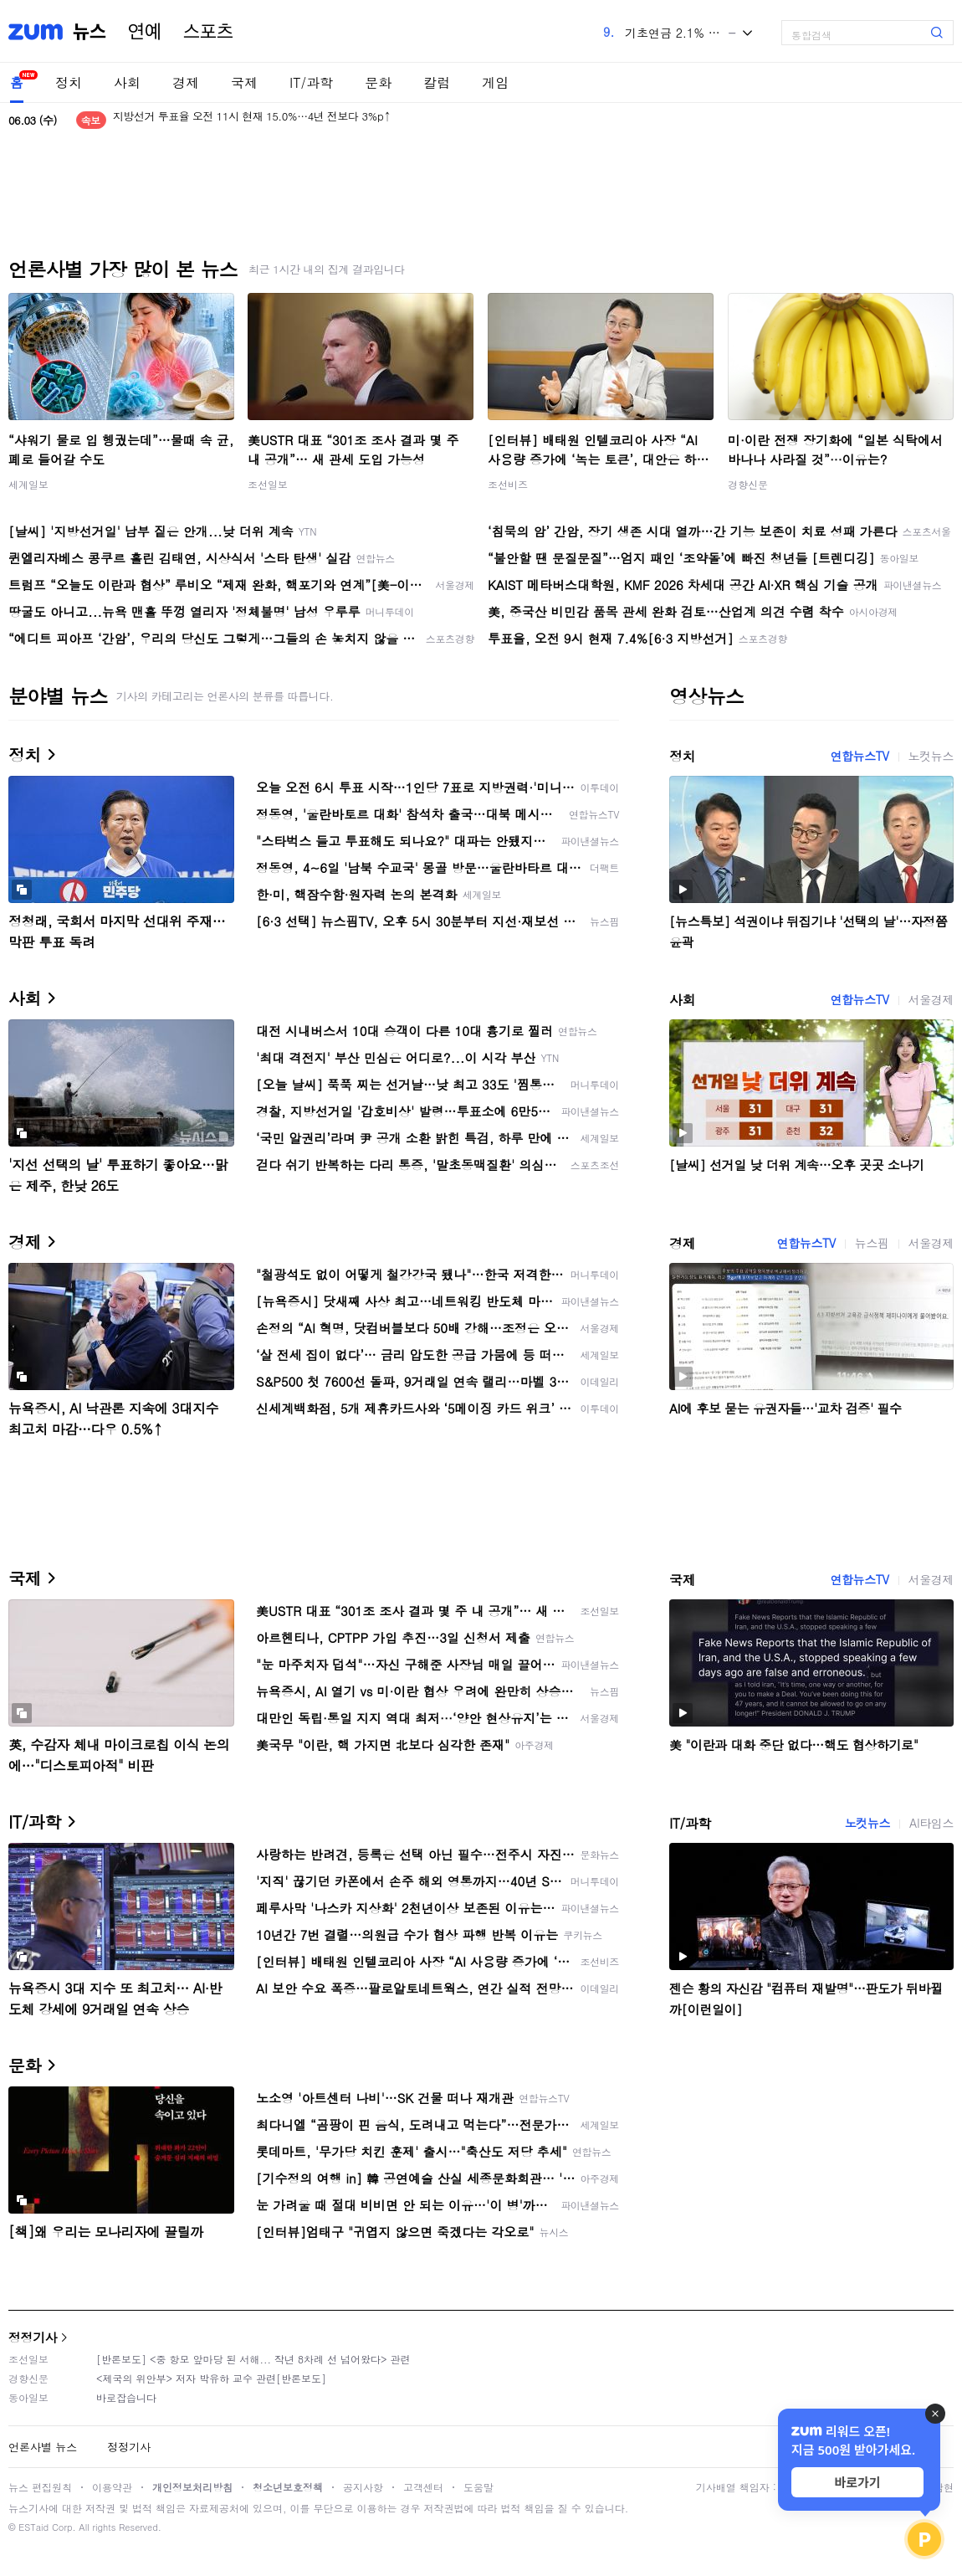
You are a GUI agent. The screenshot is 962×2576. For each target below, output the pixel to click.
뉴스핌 (872, 1242)
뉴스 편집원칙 (40, 2487)
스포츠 (208, 32)
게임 (495, 82)
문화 (378, 82)
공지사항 (363, 2487)
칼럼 (436, 82)
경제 (185, 82)
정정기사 (32, 2337)
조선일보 (268, 484)
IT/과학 (311, 82)
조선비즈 (508, 484)
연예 (144, 32)
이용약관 (112, 2487)
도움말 (478, 2487)
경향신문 (748, 484)
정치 (68, 82)
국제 (244, 82)
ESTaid (33, 2527)
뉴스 (89, 32)
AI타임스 (931, 1822)
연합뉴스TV (859, 755)
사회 (127, 82)
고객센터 (423, 2487)
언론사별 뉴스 (42, 2447)
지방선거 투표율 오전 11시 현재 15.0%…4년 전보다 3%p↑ (252, 120)
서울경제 (931, 999)
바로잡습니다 (126, 2397)
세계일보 (28, 484)
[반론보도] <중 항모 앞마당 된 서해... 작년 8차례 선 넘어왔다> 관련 (253, 2359)
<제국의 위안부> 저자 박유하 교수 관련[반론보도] (211, 2378)
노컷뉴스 (931, 755)
